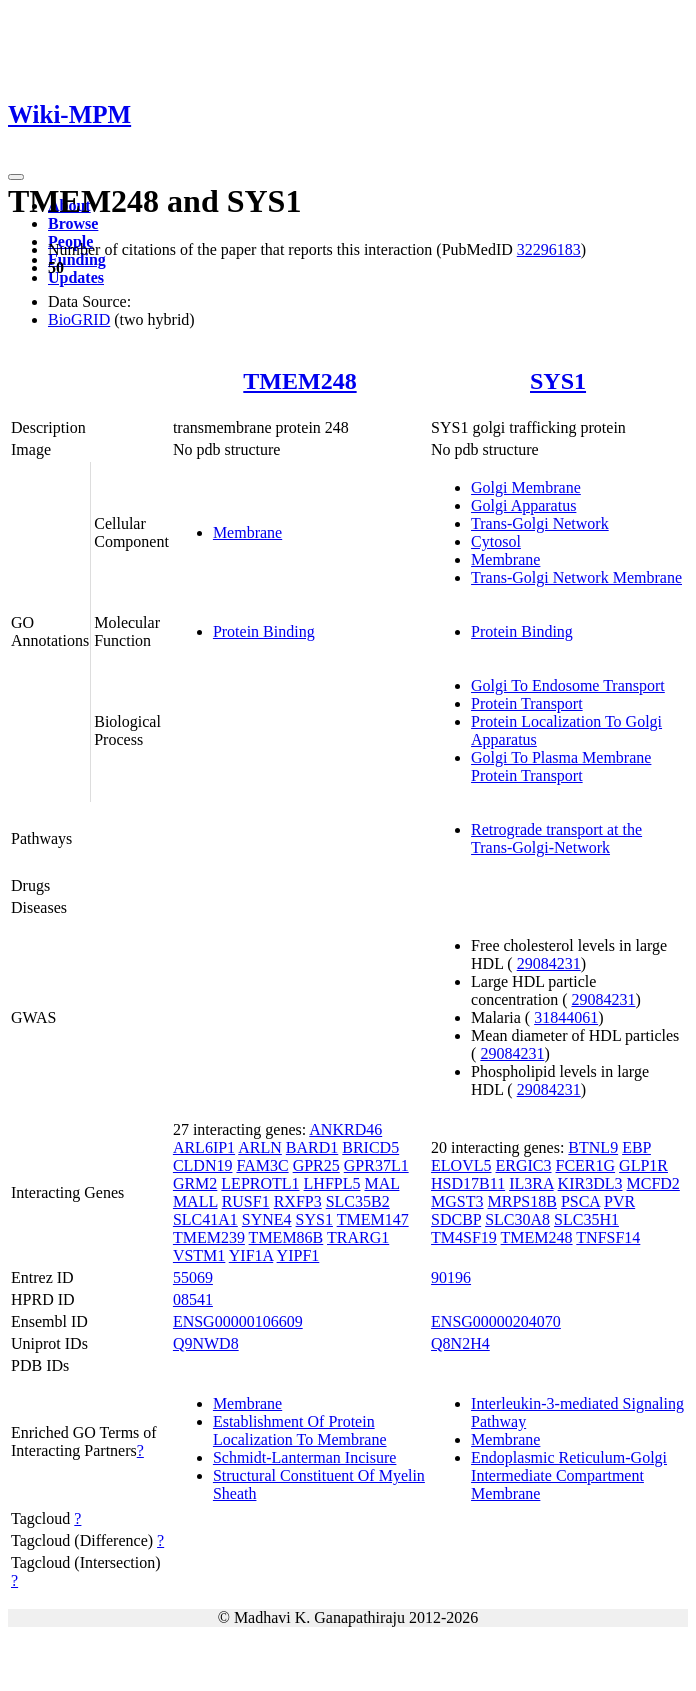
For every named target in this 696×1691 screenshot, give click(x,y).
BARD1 (312, 1147)
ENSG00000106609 (238, 1321)
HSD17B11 (468, 1183)
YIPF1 (298, 1255)
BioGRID (79, 319)
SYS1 (558, 381)
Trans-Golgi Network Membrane (576, 577)
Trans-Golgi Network (540, 523)
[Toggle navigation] (16, 177)
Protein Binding (264, 631)
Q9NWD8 (206, 1343)
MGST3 (457, 1201)
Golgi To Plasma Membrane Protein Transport (561, 766)
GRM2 (195, 1183)
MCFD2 (653, 1183)
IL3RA (531, 1183)
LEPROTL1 (260, 1183)
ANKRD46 (345, 1129)
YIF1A (251, 1255)
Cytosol (496, 541)
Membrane (247, 532)
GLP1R (643, 1165)
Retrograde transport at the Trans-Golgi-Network (556, 838)
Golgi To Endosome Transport (568, 685)
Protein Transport (527, 703)
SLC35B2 (358, 1201)
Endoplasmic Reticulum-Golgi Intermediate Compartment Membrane (569, 1475)
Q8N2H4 (460, 1343)
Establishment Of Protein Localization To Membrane (300, 1430)
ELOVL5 (461, 1165)
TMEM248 (299, 381)
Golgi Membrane (526, 487)
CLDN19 (203, 1165)
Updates (76, 277)
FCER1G (586, 1165)
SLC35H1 (586, 1219)
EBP (636, 1147)
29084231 (549, 963)
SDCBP (456, 1219)
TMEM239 (209, 1237)
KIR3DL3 (590, 1183)
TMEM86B (286, 1237)
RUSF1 (246, 1201)
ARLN (260, 1147)
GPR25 (316, 1165)
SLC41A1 (205, 1219)
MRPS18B (522, 1201)
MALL (195, 1201)
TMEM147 (373, 1219)
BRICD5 (370, 1147)
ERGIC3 (524, 1165)
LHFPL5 (332, 1183)
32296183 (549, 249)
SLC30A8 (517, 1219)
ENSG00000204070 (496, 1321)
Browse (73, 223)
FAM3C (262, 1165)
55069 (193, 1277)
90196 (451, 1277)
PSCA (580, 1201)
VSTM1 (199, 1255)
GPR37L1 (376, 1165)
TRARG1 (358, 1237)
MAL (381, 1183)
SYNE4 (267, 1219)
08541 (193, 1299)
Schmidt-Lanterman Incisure (305, 1457)
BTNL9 (593, 1147)
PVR (619, 1201)
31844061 (566, 1017)
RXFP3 (298, 1201)
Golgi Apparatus (523, 505)
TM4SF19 (464, 1237)
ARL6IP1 (204, 1147)
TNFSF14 (608, 1237)
